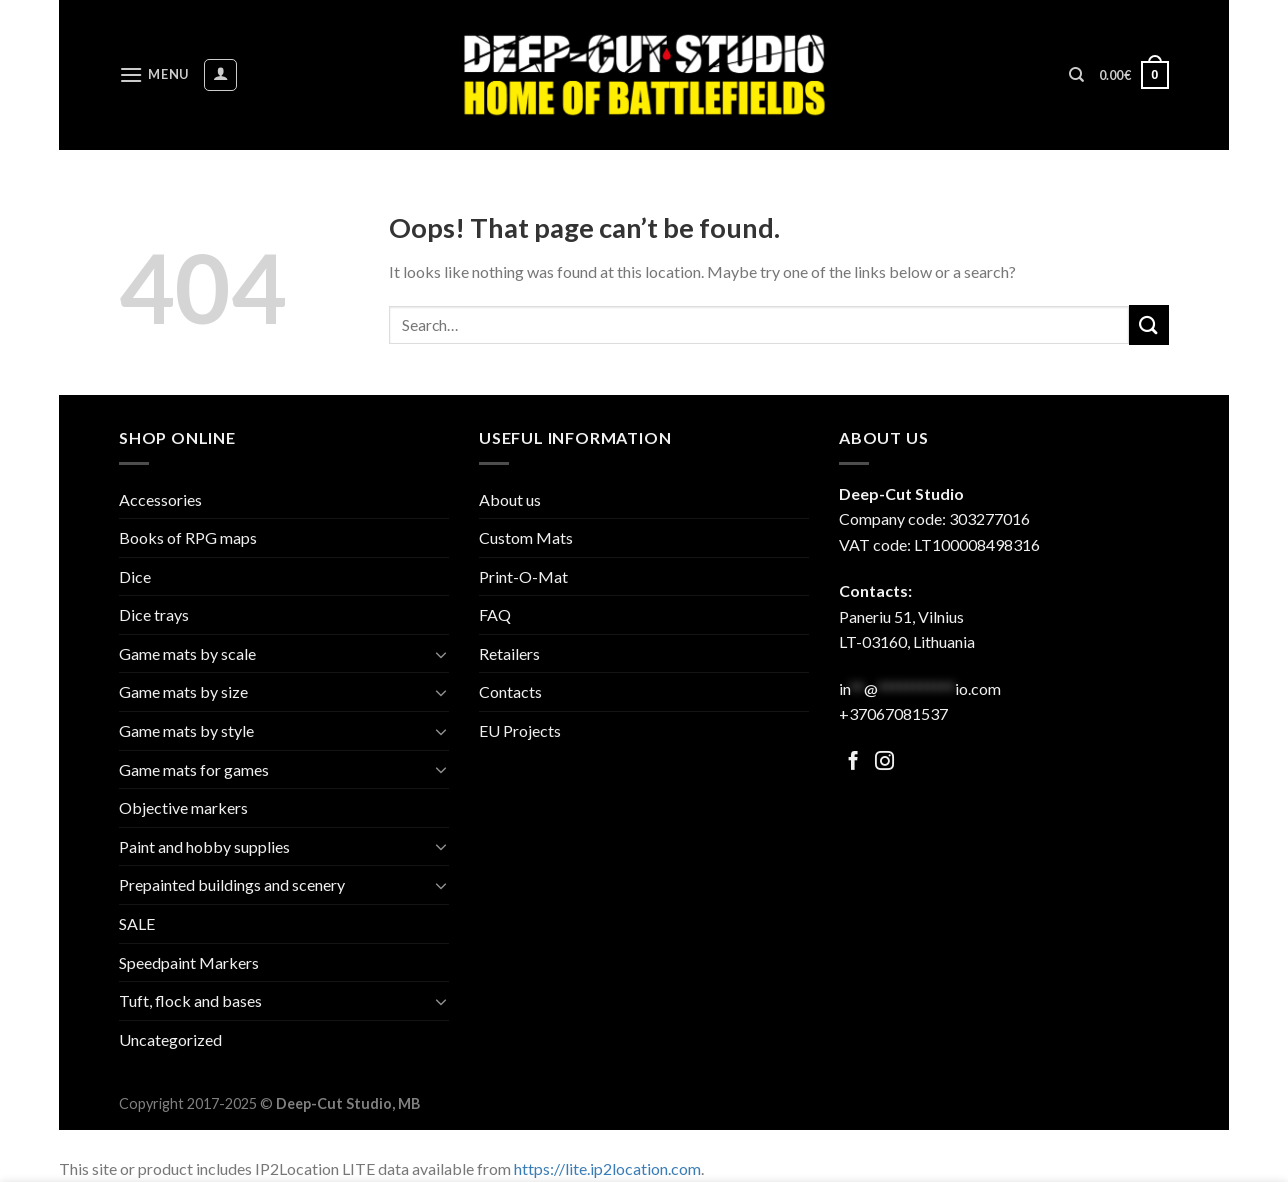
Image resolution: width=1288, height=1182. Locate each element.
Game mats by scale (187, 653)
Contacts (510, 691)
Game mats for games (194, 769)
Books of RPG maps (188, 537)
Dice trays (154, 614)
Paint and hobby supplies (204, 846)
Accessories (160, 499)
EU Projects (520, 730)
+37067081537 (893, 713)
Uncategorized (170, 1039)
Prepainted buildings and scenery (232, 884)
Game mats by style (186, 730)
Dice (135, 576)
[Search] (1076, 75)
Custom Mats (526, 537)
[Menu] (154, 74)
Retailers (509, 653)
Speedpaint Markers (189, 962)
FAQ (495, 614)
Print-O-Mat (523, 576)
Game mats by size (183, 691)
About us (510, 499)
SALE (137, 923)
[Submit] (1149, 324)
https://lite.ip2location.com (607, 1168)
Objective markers (183, 807)
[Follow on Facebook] (853, 762)
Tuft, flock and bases (190, 1000)
